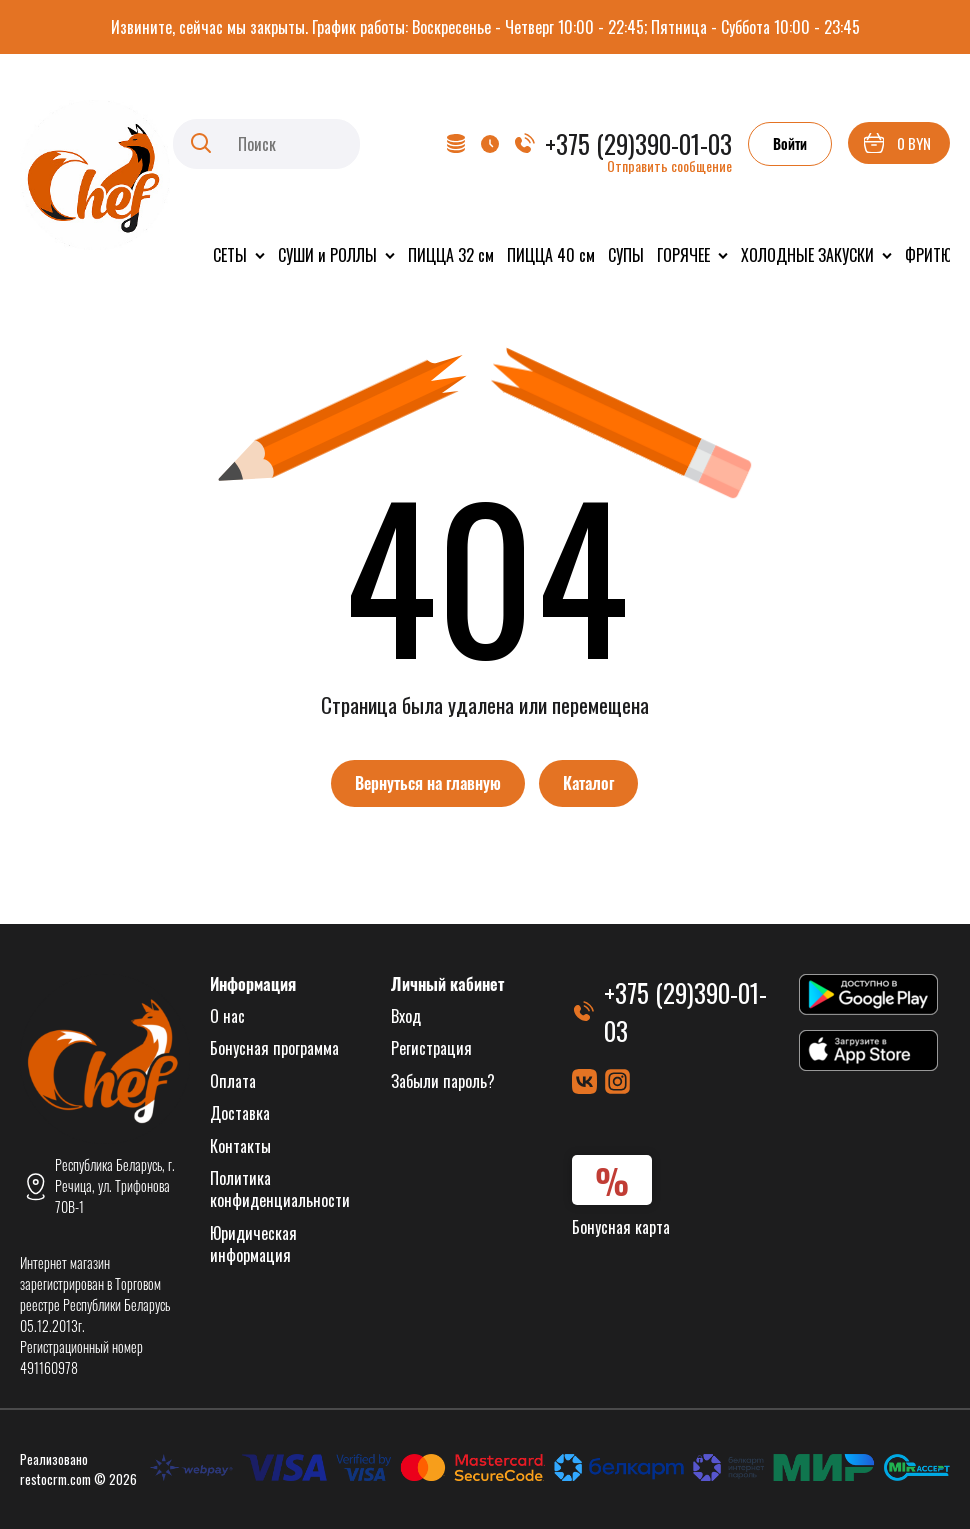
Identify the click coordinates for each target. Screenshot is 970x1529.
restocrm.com (55, 1479)
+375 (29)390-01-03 (638, 143)
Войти (790, 143)
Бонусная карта (621, 1227)
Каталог (588, 783)
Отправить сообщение (669, 165)
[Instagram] (617, 1081)
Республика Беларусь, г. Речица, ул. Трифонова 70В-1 (115, 1185)
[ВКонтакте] (584, 1081)
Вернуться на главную (428, 783)
